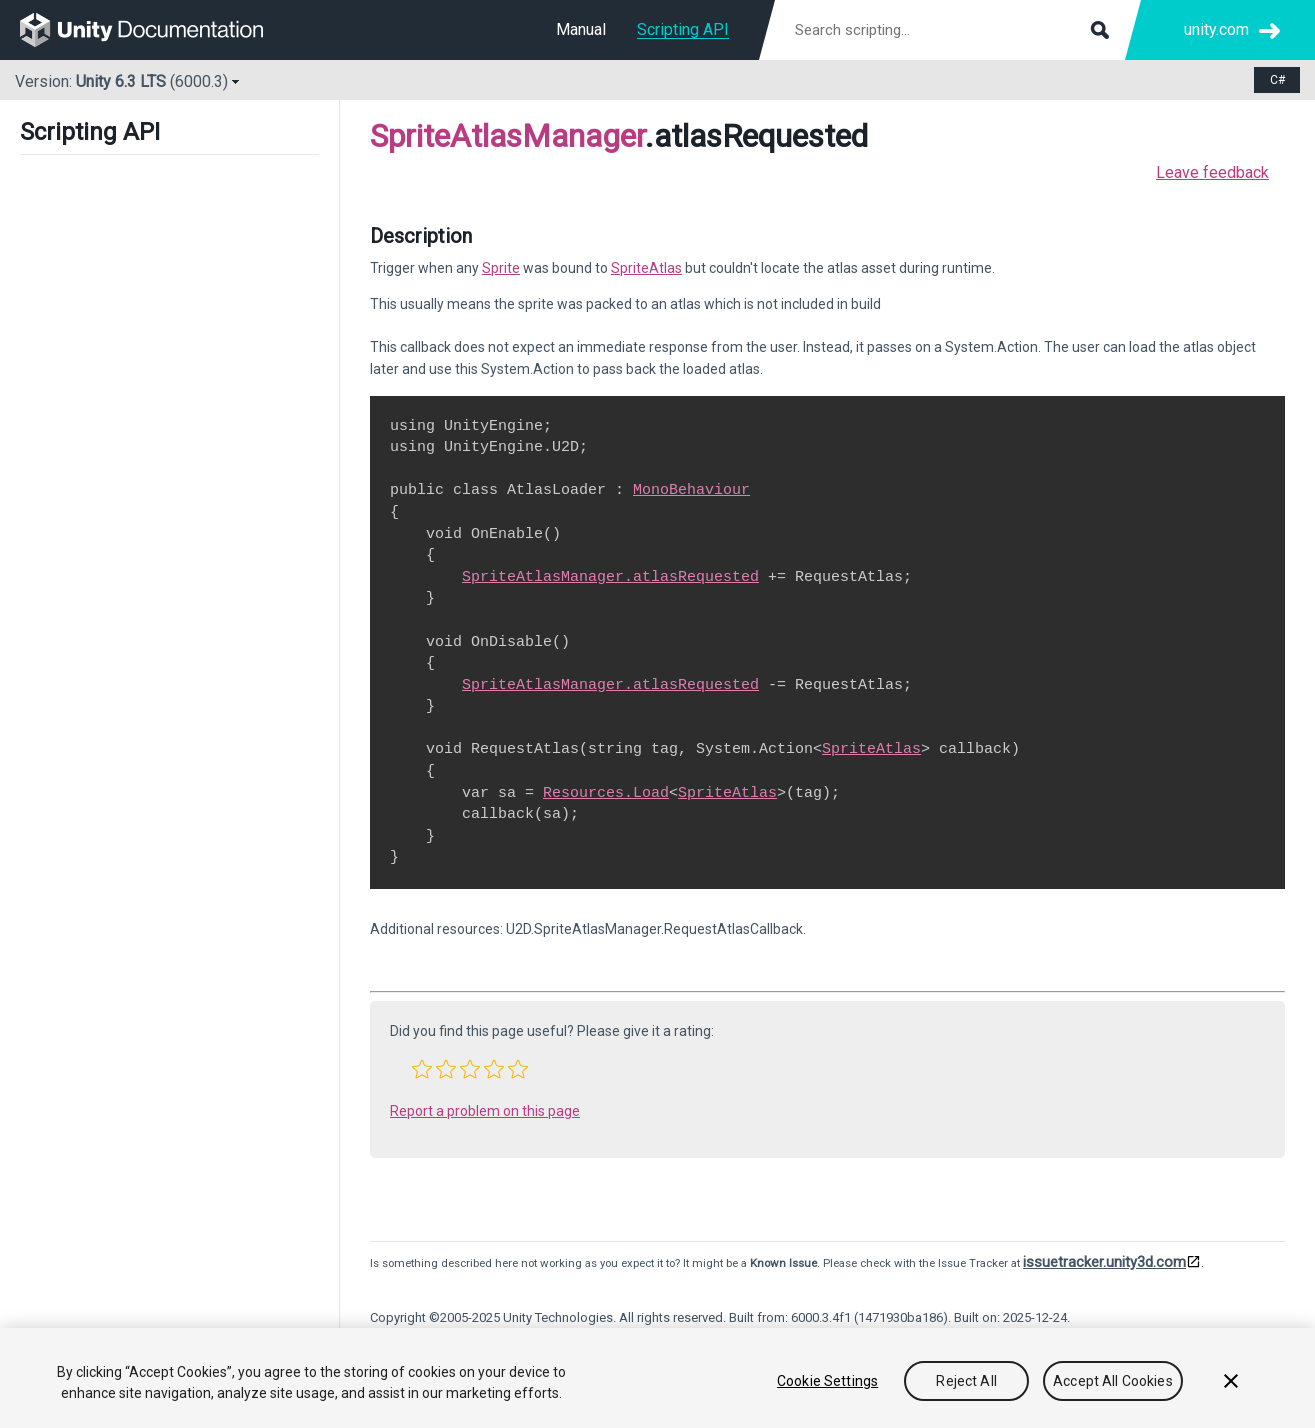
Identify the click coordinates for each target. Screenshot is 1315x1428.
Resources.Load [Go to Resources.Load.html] (606, 793)
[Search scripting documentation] (950, 30)
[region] (657, 1378)
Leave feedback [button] (1212, 172)
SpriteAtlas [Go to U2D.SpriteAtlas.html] (646, 268)
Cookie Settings (827, 1381)
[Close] (1231, 1381)
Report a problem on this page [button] (485, 1111)
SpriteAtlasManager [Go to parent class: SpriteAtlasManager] (507, 136)
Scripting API (683, 29)
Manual (581, 29)
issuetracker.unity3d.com (1104, 1262)
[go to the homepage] (155, 30)
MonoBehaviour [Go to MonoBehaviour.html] (691, 490)
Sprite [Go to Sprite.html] (501, 268)
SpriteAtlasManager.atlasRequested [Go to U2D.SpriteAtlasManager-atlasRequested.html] (610, 577)
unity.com (1216, 29)
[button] (422, 1069)
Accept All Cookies (1113, 1381)
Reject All (966, 1381)
